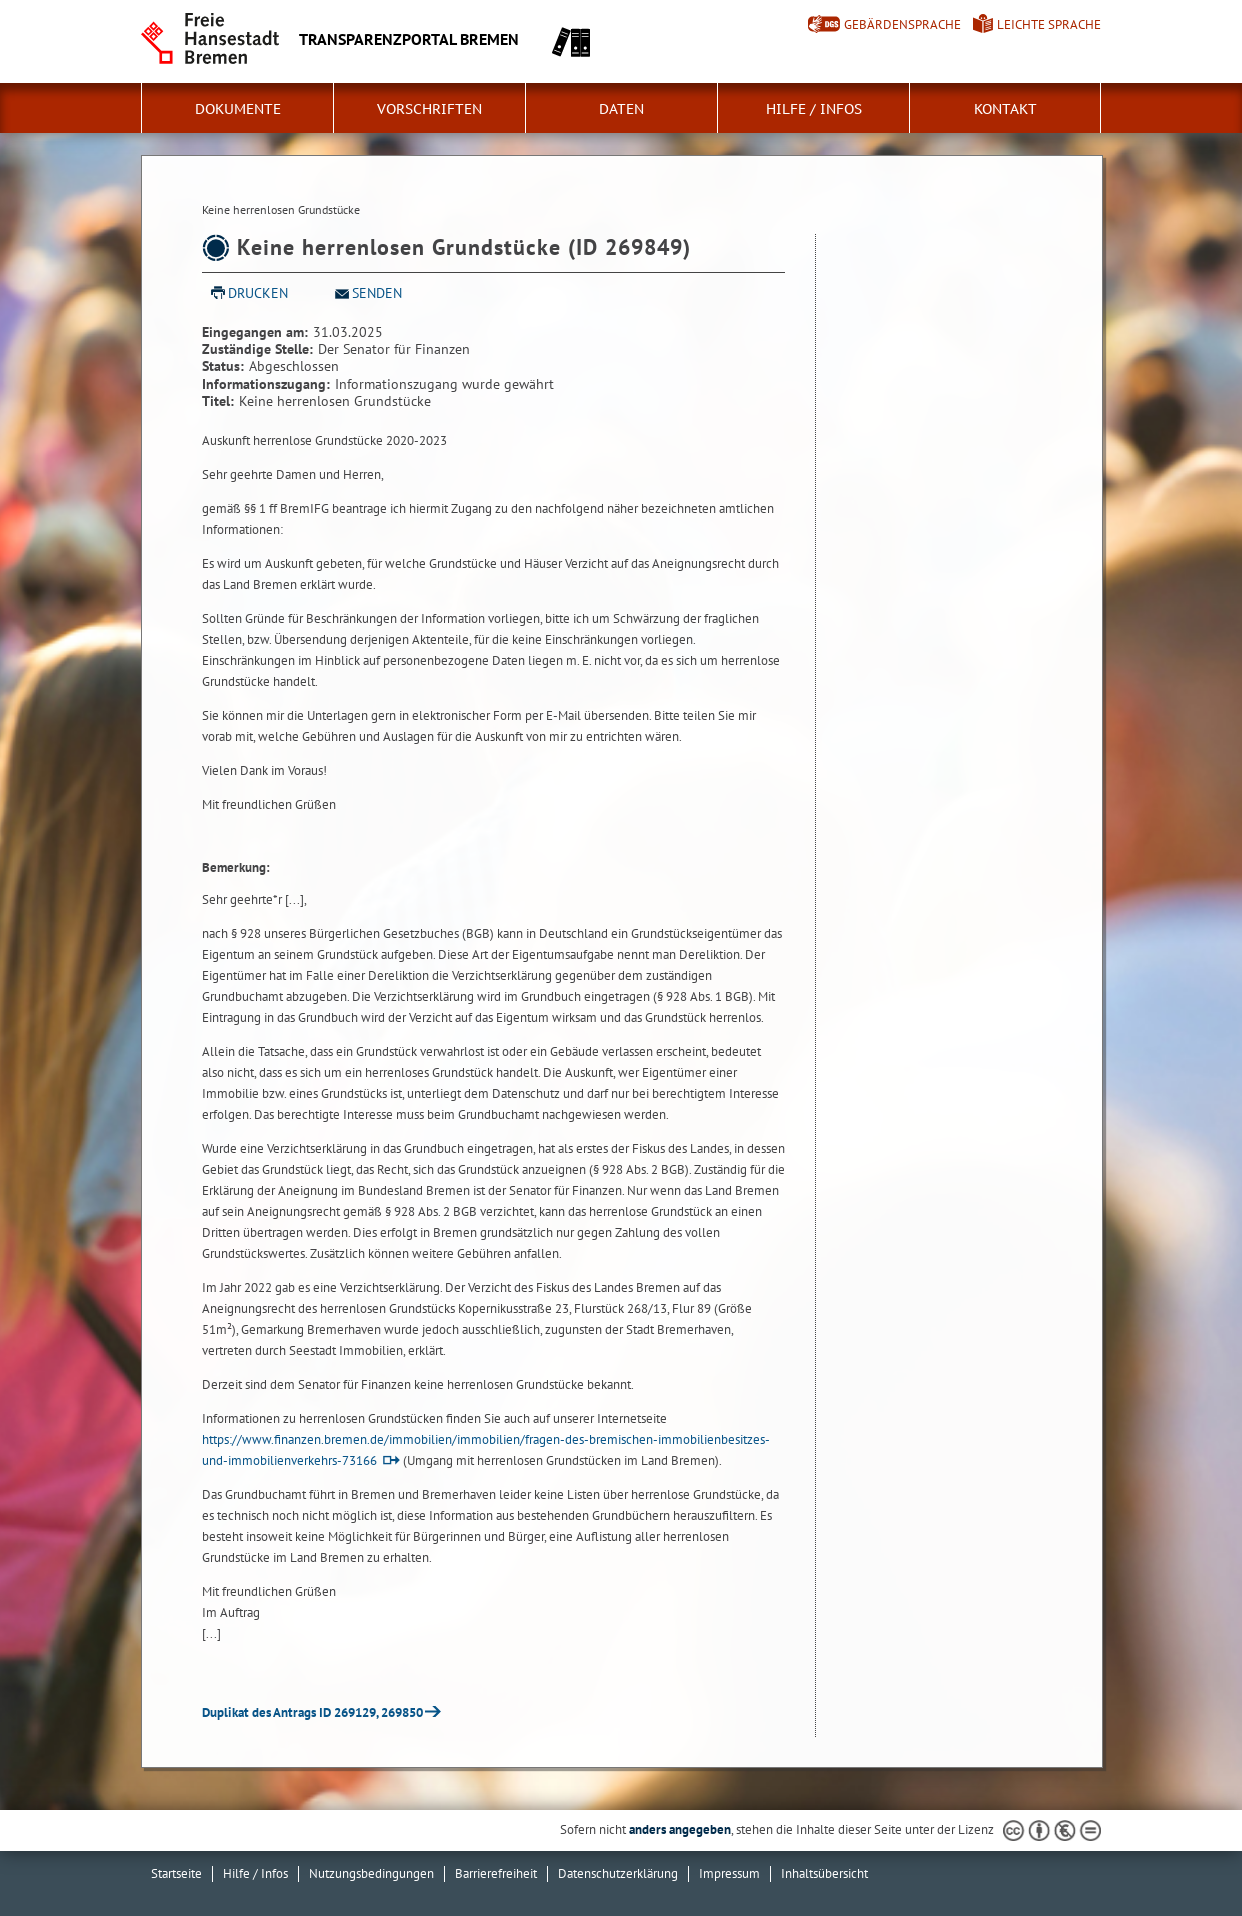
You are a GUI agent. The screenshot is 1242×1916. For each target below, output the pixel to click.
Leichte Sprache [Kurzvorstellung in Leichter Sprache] (1049, 24)
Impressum (729, 1873)
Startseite (176, 1873)
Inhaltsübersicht (824, 1873)
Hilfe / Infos (814, 109)
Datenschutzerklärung (618, 1873)
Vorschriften (429, 109)
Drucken (258, 293)
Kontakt (1005, 109)
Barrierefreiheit (496, 1873)
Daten (621, 109)
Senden (377, 293)
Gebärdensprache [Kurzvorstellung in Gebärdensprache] (902, 24)
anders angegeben (680, 1829)
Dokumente (238, 109)
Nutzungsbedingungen (371, 1873)
